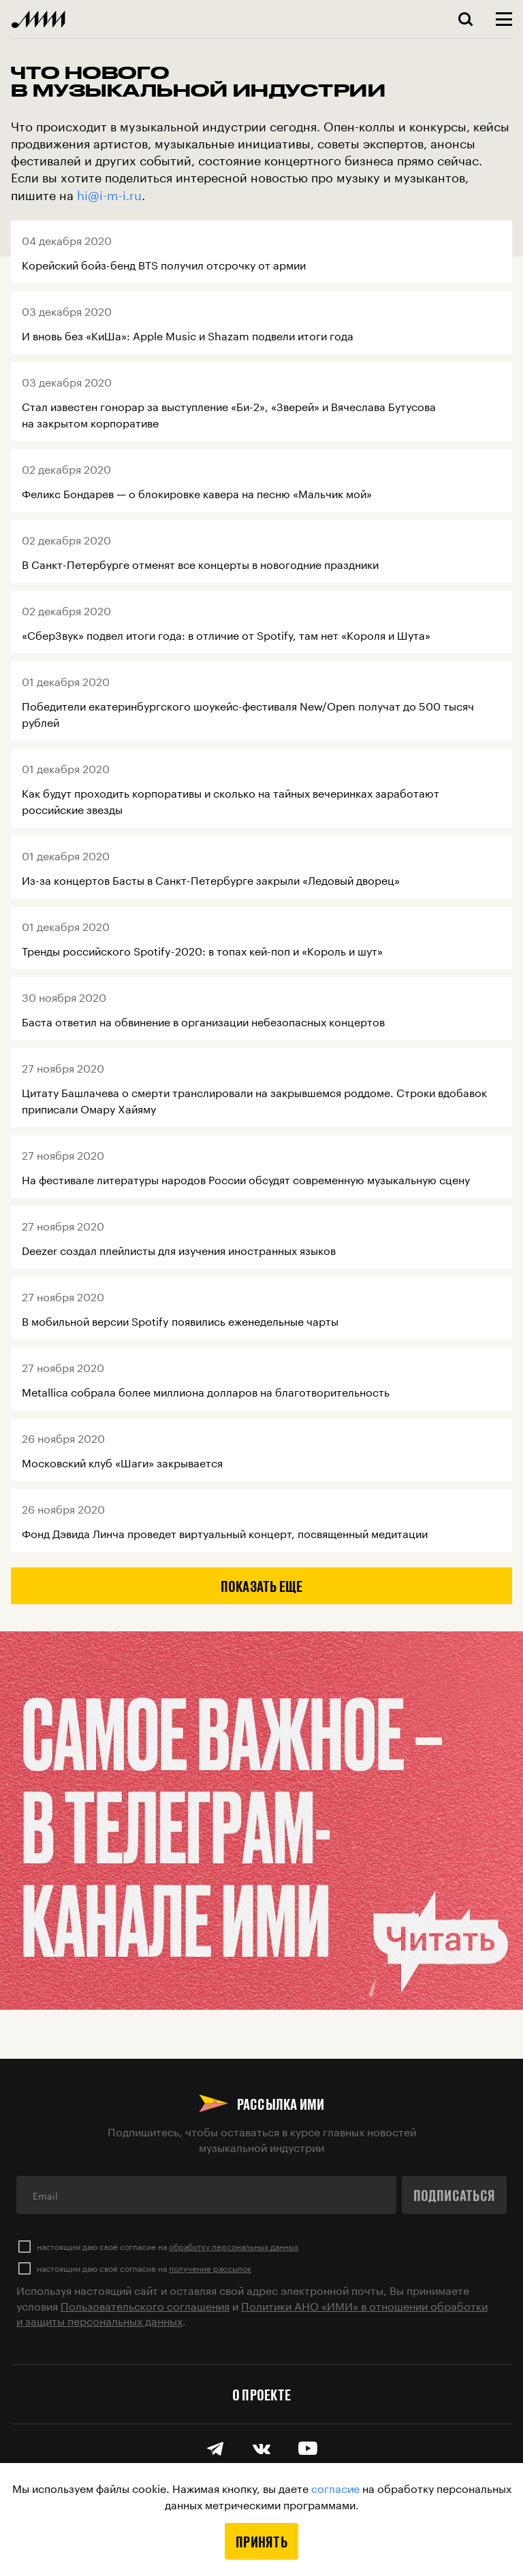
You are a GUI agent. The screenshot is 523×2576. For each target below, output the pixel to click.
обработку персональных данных (233, 2245)
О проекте (261, 2394)
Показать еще (262, 1586)
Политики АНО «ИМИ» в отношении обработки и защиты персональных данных (252, 2312)
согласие (335, 2487)
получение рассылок (210, 2267)
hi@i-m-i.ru (109, 193)
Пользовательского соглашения (145, 2304)
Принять (261, 2541)
